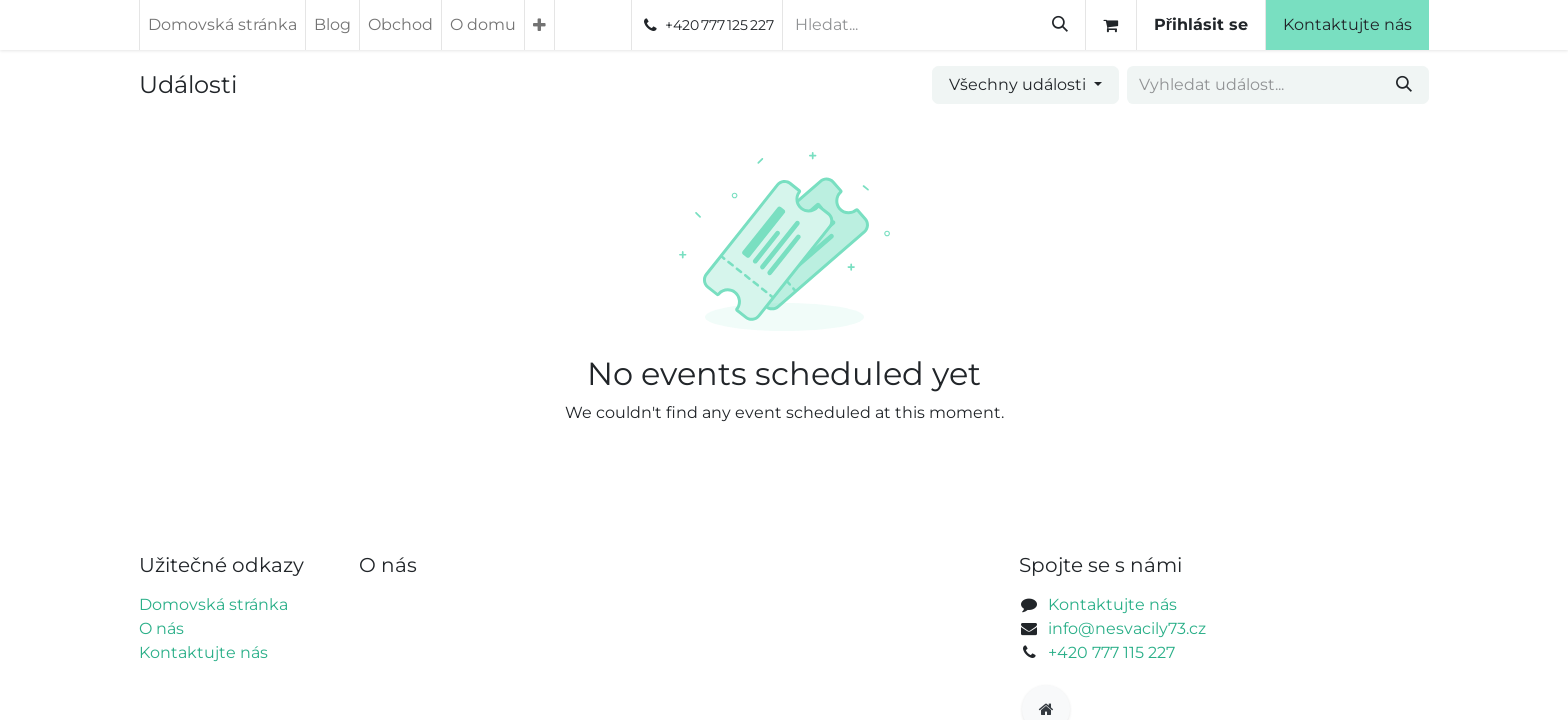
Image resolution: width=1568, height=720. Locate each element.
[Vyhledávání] (1124, 25)
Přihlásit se (1265, 24)
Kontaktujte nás (1411, 24)
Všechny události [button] (1019, 84)
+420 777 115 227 (1111, 652)
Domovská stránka (213, 604)
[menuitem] (222, 25)
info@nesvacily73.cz (1127, 628)
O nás (161, 628)
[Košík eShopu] (1175, 25)
